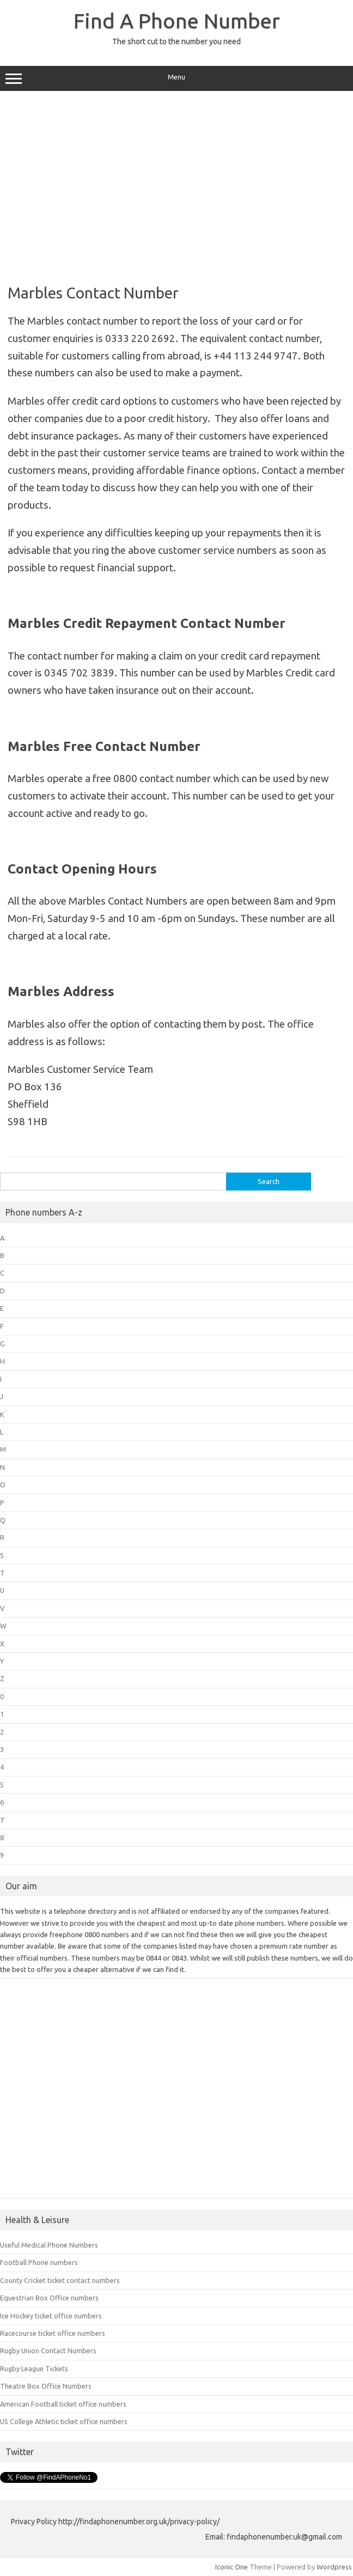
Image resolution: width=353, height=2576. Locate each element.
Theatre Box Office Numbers (46, 2386)
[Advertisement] (176, 183)
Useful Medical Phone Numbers (49, 2245)
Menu (176, 78)
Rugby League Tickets (34, 2368)
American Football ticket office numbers (63, 2404)
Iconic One (231, 2567)
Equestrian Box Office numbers (49, 2298)
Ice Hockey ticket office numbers (51, 2315)
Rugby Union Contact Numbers (48, 2350)
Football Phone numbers (39, 2262)
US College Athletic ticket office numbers (63, 2421)
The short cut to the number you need (176, 41)
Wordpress (334, 2567)
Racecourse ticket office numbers (52, 2333)
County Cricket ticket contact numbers (60, 2280)
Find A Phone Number (177, 20)
